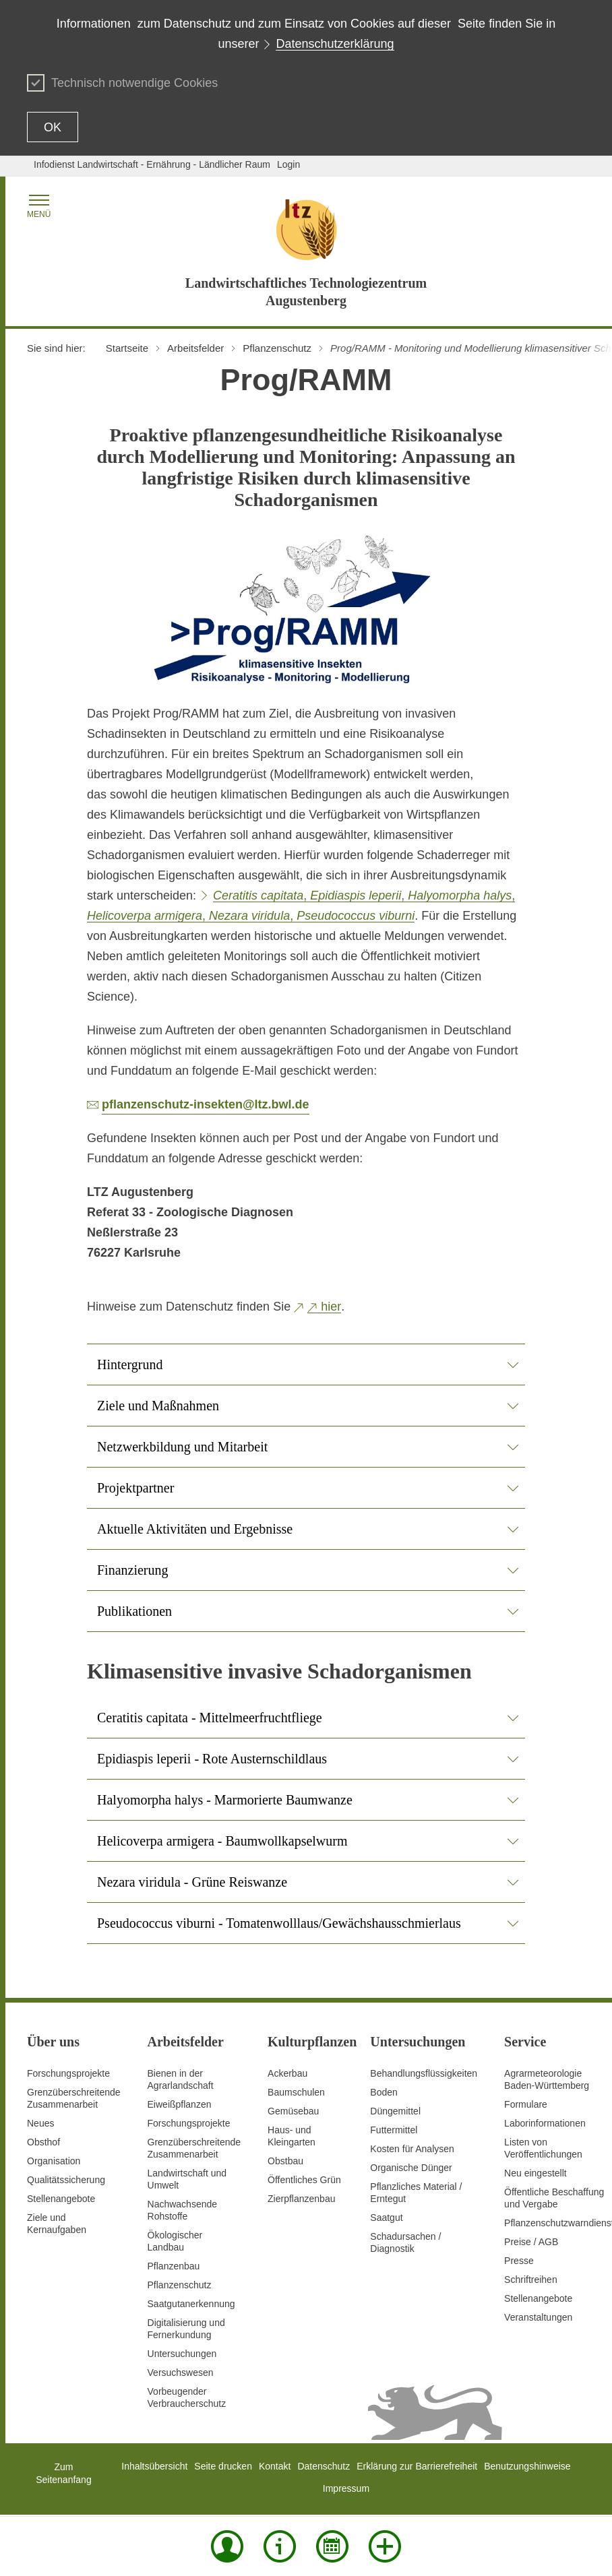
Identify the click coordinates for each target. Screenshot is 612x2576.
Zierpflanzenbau (301, 2198)
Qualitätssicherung (66, 2179)
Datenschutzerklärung (335, 44)
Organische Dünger (411, 2167)
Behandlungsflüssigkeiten (423, 2073)
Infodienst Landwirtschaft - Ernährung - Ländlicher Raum (152, 164)
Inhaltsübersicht (154, 2466)
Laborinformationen (545, 2123)
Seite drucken (223, 2466)
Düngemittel (395, 2111)
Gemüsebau (293, 2111)
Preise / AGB (531, 2241)
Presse (519, 2260)
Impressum (346, 2488)
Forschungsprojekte (68, 2073)
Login (288, 164)
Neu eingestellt (535, 2173)
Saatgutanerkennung (191, 2303)
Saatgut (386, 2217)
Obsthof (43, 2142)
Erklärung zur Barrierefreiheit (417, 2466)
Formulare (525, 2104)
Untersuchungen (182, 2353)
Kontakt (274, 2466)
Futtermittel (393, 2130)
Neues (40, 2123)
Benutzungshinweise (527, 2466)
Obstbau (285, 2161)
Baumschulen (296, 2092)
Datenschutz (323, 2466)
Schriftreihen (530, 2279)
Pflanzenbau (174, 2266)
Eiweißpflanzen (180, 2104)
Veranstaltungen (538, 2317)
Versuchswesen (181, 2372)
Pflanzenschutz (180, 2285)
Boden (383, 2092)
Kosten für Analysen (412, 2148)
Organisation (53, 2161)
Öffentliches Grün (304, 2179)
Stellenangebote (61, 2198)
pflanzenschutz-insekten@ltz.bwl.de (205, 1104)
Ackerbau (287, 2073)
